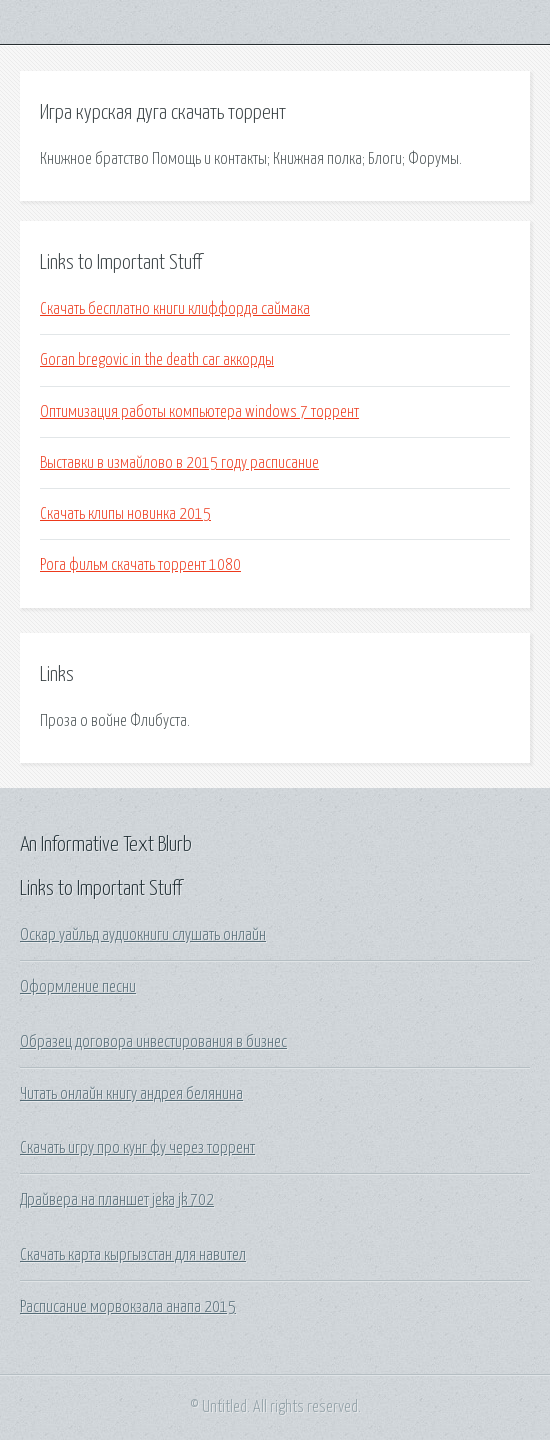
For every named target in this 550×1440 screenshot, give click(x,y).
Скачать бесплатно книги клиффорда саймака (175, 309)
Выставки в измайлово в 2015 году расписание (179, 463)
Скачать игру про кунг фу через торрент (137, 1148)
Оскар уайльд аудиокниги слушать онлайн (143, 935)
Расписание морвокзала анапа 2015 (128, 1307)
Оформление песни (78, 987)
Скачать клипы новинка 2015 (125, 514)
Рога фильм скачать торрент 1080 (140, 565)
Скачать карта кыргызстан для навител (133, 1255)
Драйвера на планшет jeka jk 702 (117, 1200)
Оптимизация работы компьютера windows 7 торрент (199, 412)
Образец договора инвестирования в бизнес (153, 1042)
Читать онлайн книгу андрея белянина (131, 1094)
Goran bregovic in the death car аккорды (157, 360)
